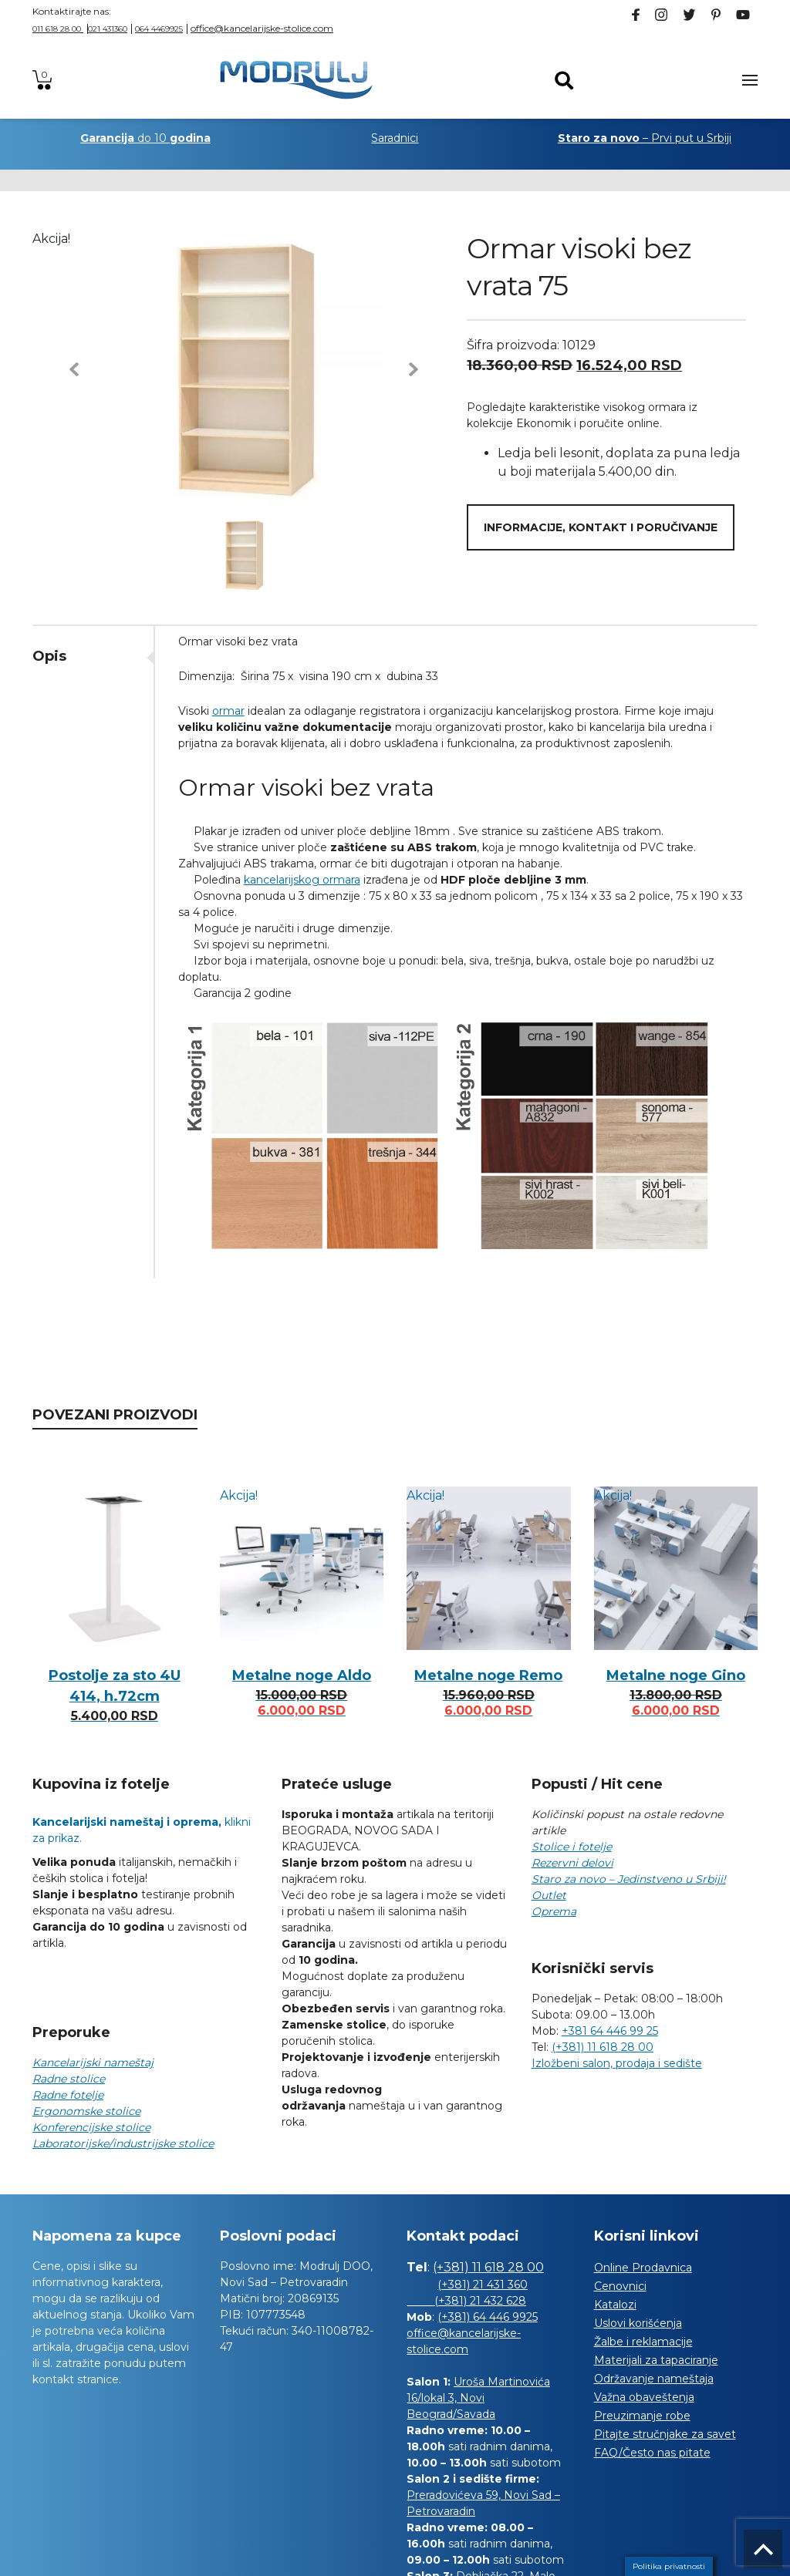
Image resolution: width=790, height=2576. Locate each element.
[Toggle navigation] (750, 80)
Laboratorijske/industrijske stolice (123, 2143)
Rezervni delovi (572, 1863)
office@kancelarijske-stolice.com (262, 28)
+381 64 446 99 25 (610, 2031)
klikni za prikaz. (141, 1830)
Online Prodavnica (643, 2268)
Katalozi (615, 2305)
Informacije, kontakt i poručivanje (600, 527)
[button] (74, 369)
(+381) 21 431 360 (482, 2284)
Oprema (554, 1911)
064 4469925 (159, 29)
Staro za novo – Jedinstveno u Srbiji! (629, 1879)
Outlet (549, 1895)
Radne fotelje (67, 2095)
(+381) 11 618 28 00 (602, 2047)
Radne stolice (68, 2079)
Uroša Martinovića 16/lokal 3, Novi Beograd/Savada (478, 2398)
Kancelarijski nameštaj (93, 2062)
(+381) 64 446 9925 (487, 2317)
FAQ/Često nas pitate (652, 2453)
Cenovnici (620, 2286)
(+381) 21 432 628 (466, 2301)
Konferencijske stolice (91, 2127)
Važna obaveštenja (644, 2397)
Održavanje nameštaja (654, 2379)
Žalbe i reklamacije (643, 2342)
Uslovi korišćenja (638, 2323)
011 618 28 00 (57, 29)
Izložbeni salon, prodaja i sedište (617, 2063)
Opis (49, 656)
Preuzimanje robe (642, 2416)
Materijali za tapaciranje (656, 2360)
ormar (228, 711)
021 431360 (107, 29)
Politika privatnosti (669, 2566)
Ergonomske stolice (86, 2111)
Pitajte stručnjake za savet (665, 2434)
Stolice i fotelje (572, 1847)
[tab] (93, 656)
